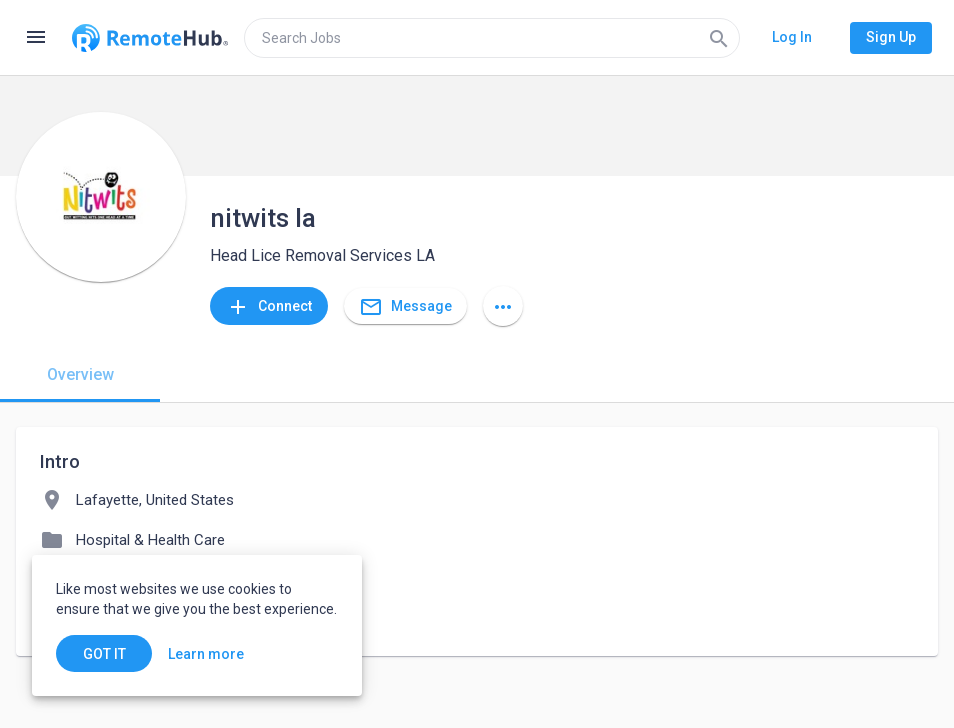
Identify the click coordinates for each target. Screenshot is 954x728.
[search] (492, 38)
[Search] (719, 38)
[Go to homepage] (150, 38)
